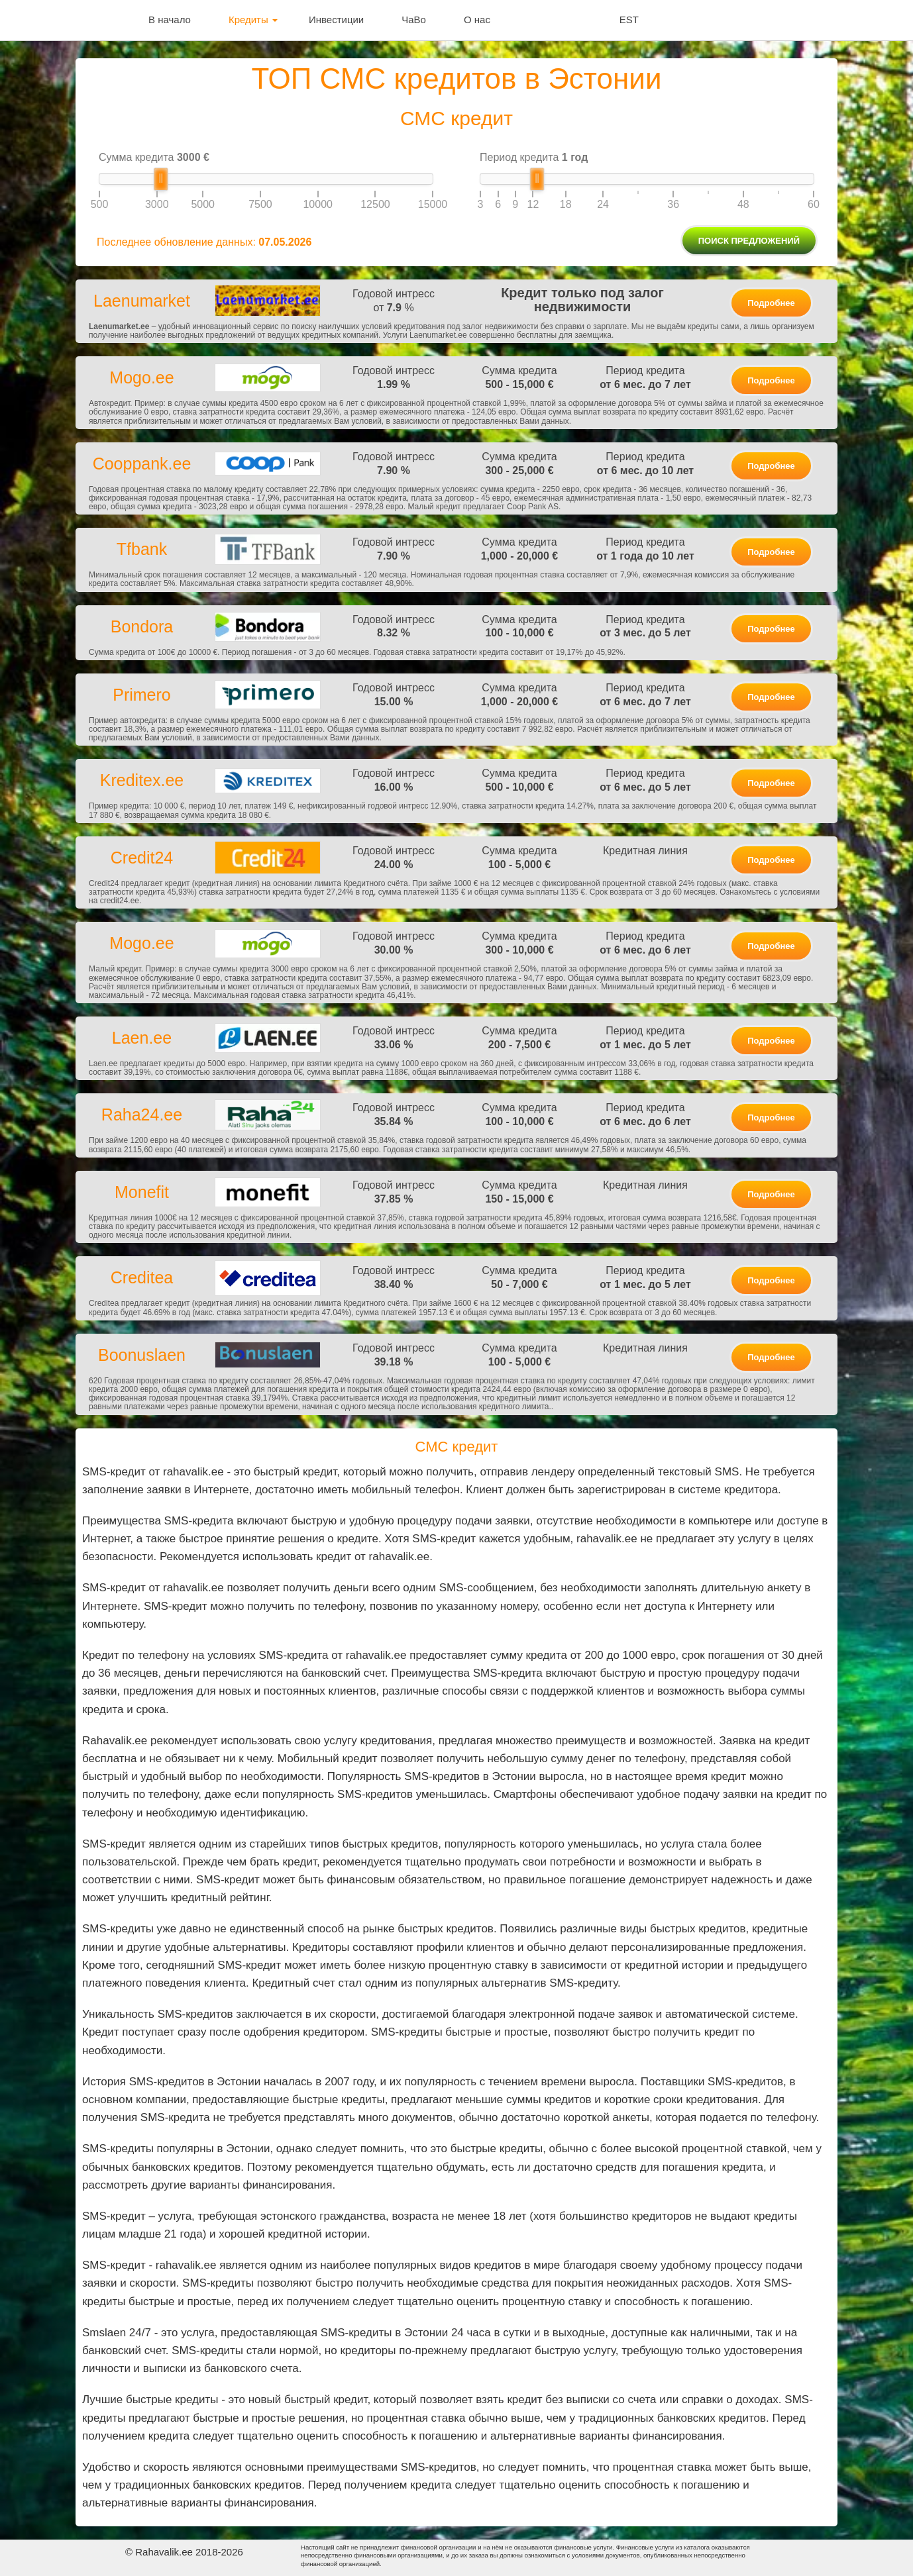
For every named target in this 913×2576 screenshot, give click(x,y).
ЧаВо (414, 19)
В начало (169, 19)
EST (629, 19)
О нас (477, 19)
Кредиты (253, 19)
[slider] (161, 179)
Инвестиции (336, 19)
